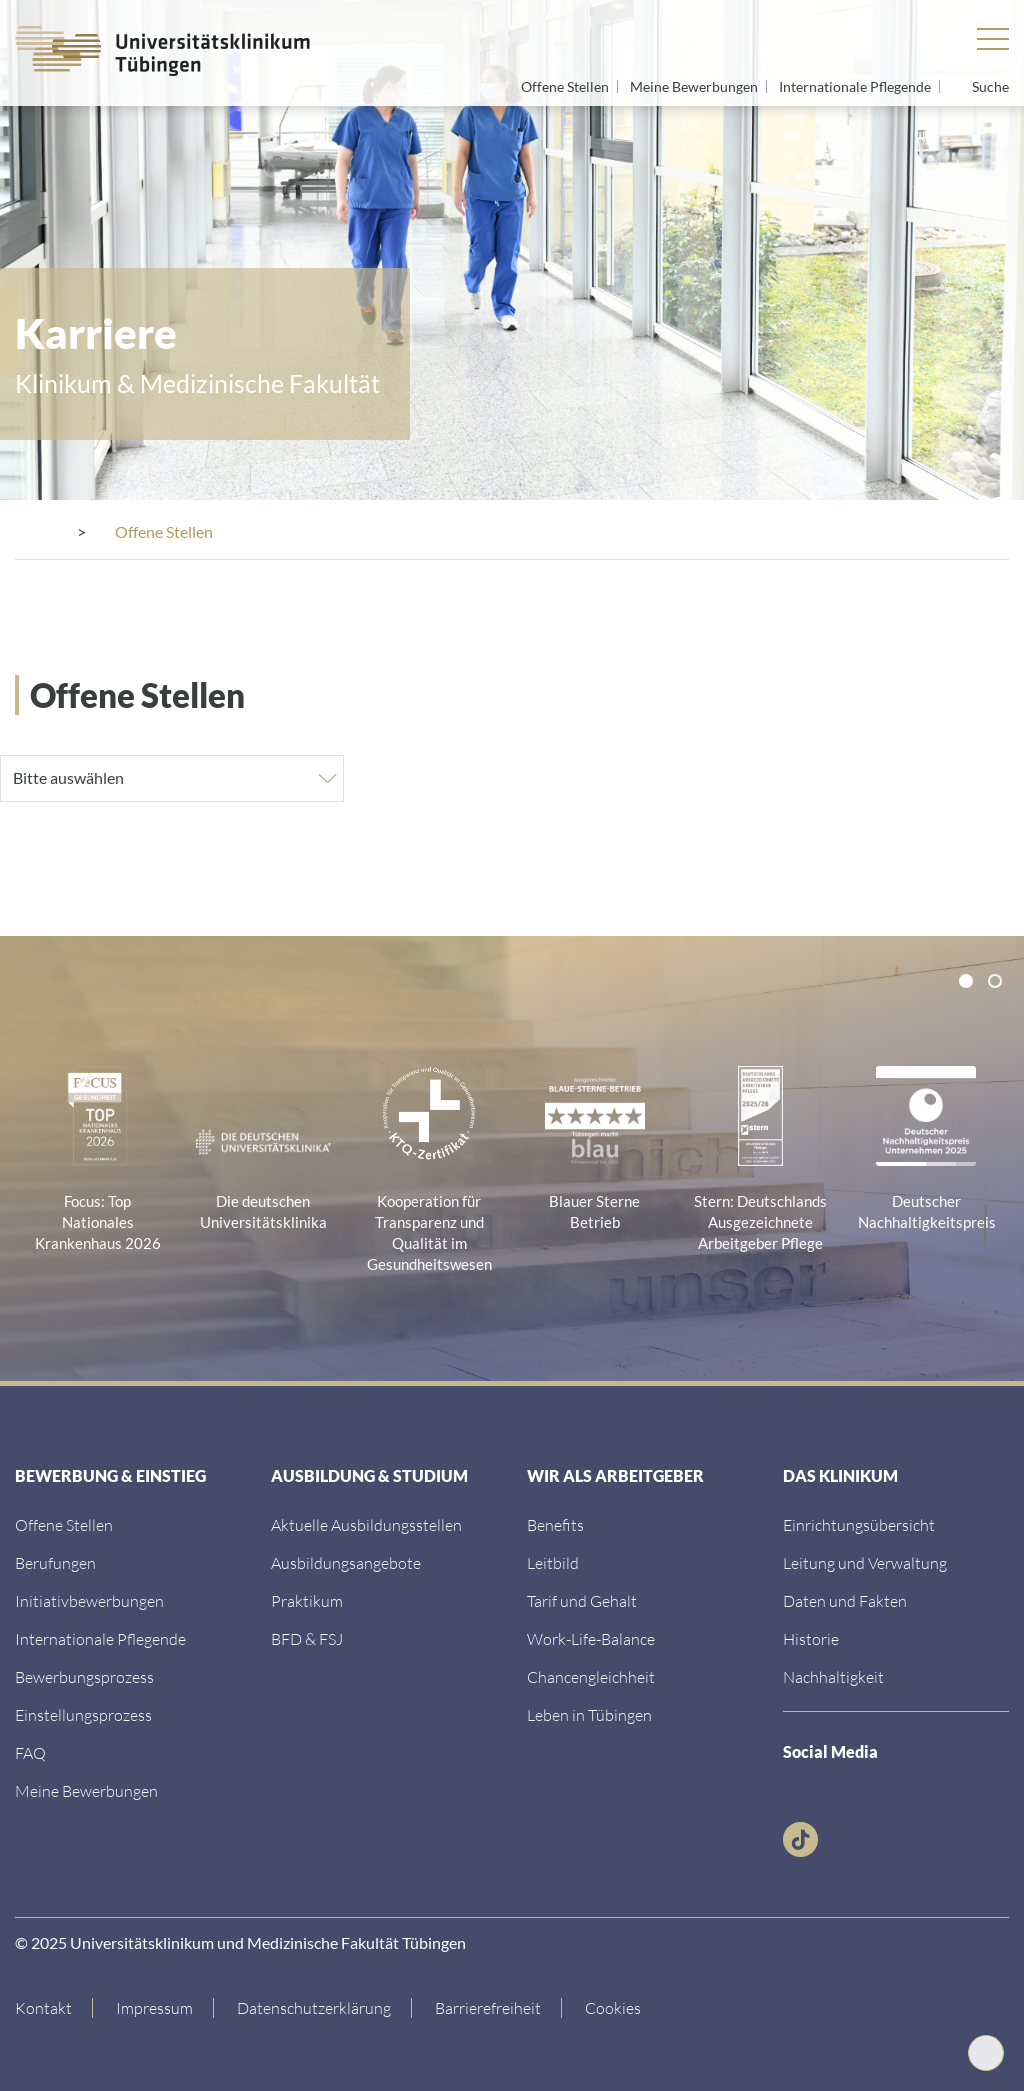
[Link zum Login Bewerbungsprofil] (86, 1788)
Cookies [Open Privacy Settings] (613, 2005)
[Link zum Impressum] (155, 2006)
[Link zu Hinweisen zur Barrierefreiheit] (488, 2006)
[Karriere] (131, 531)
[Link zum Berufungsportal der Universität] (55, 1560)
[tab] (966, 979)
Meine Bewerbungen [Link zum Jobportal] (695, 86)
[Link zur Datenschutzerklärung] (314, 2006)
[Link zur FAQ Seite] (30, 1750)
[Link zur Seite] (89, 1598)
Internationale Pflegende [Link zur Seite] (856, 86)
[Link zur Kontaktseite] (54, 2006)
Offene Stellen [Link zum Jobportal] (566, 86)
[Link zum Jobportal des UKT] (64, 1522)
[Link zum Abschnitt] (84, 1674)
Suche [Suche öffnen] (990, 87)
